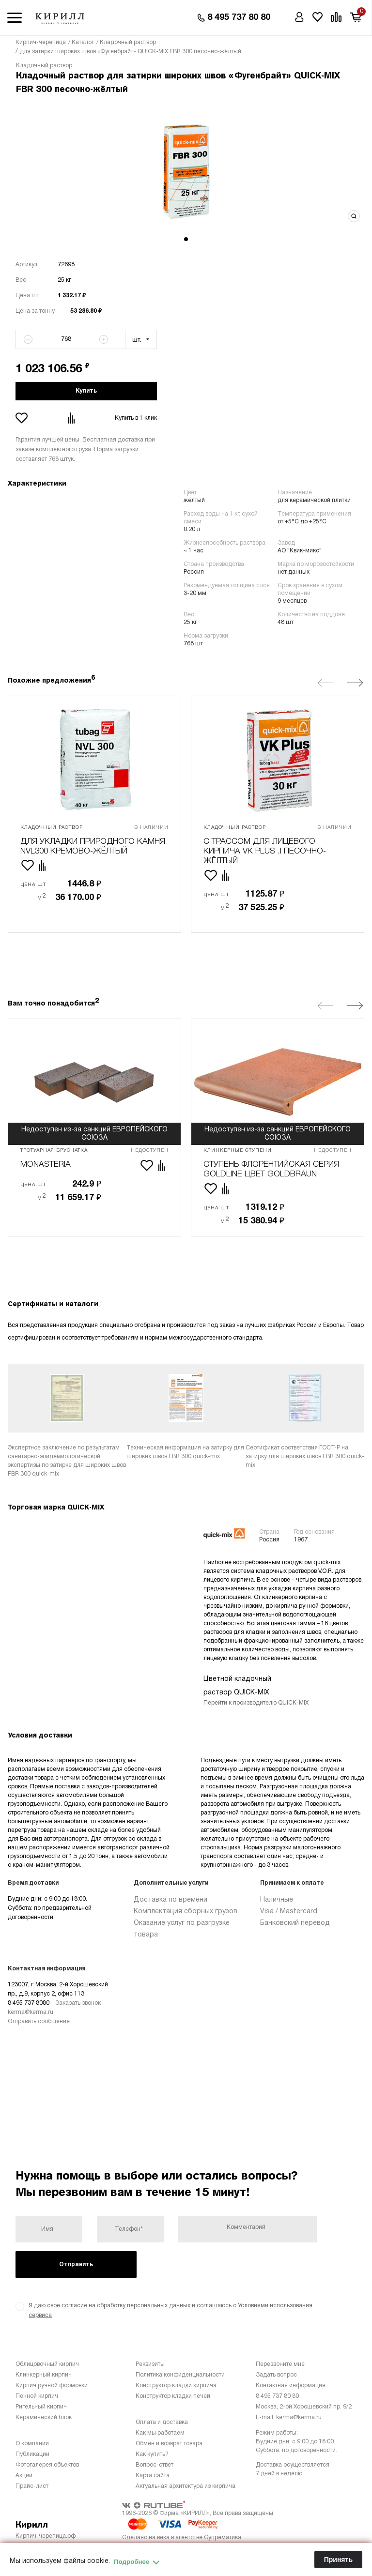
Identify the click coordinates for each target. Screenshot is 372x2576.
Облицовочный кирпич (47, 2364)
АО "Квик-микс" (300, 550)
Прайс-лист (32, 2486)
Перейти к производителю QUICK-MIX (256, 1703)
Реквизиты (150, 2364)
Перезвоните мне (280, 2364)
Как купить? (152, 2454)
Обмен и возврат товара (169, 2443)
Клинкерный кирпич (44, 2375)
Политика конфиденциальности (180, 2375)
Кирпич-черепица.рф (46, 2536)
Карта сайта (153, 2475)
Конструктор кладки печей (173, 2396)
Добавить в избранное (23, 418)
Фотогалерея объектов (47, 2465)
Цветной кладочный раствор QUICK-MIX (237, 1686)
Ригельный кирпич (41, 2406)
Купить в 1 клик (136, 418)
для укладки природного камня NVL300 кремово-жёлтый (92, 846)
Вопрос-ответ (154, 2465)
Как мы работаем (160, 2433)
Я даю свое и (164, 2310)
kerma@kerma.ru (30, 2012)
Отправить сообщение (39, 2021)
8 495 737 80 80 (277, 2396)
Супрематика (222, 2537)
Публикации (32, 2454)
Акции (24, 2475)
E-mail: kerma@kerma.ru (289, 2417)
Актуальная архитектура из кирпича (185, 2486)
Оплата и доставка (162, 2422)
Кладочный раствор (44, 65)
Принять (338, 2559)
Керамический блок (44, 2417)
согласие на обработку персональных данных (126, 2305)
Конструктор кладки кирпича (176, 2385)
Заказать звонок (78, 2003)
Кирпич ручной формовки (52, 2385)
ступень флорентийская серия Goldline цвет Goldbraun (271, 1169)
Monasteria (45, 1164)
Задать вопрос (276, 2375)
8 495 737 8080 (28, 2003)
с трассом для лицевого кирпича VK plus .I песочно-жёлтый (264, 851)
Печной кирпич (37, 2396)
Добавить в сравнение (72, 418)
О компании (32, 2443)
